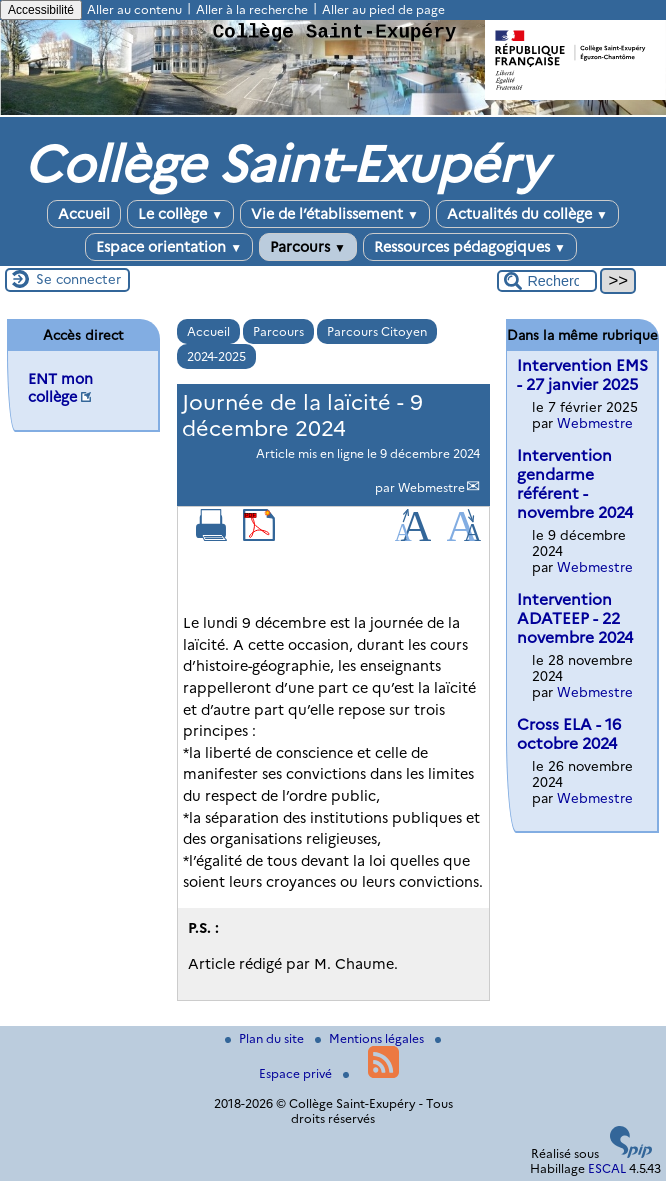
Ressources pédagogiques (470, 247)
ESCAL (607, 1168)
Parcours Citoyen (377, 331)
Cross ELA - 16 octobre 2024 (569, 734)
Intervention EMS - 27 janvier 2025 (582, 375)
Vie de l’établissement (335, 214)
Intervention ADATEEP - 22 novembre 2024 (575, 618)
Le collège (180, 214)
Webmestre (431, 487)
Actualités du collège (527, 214)
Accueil (84, 214)
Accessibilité (41, 10)
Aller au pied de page (383, 9)
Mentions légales (371, 1038)
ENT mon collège (60, 388)
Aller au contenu (134, 9)
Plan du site (266, 1038)
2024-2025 (216, 356)
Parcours (308, 247)
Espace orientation (169, 247)
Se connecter (78, 279)
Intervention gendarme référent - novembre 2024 (575, 484)
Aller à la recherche (252, 9)
